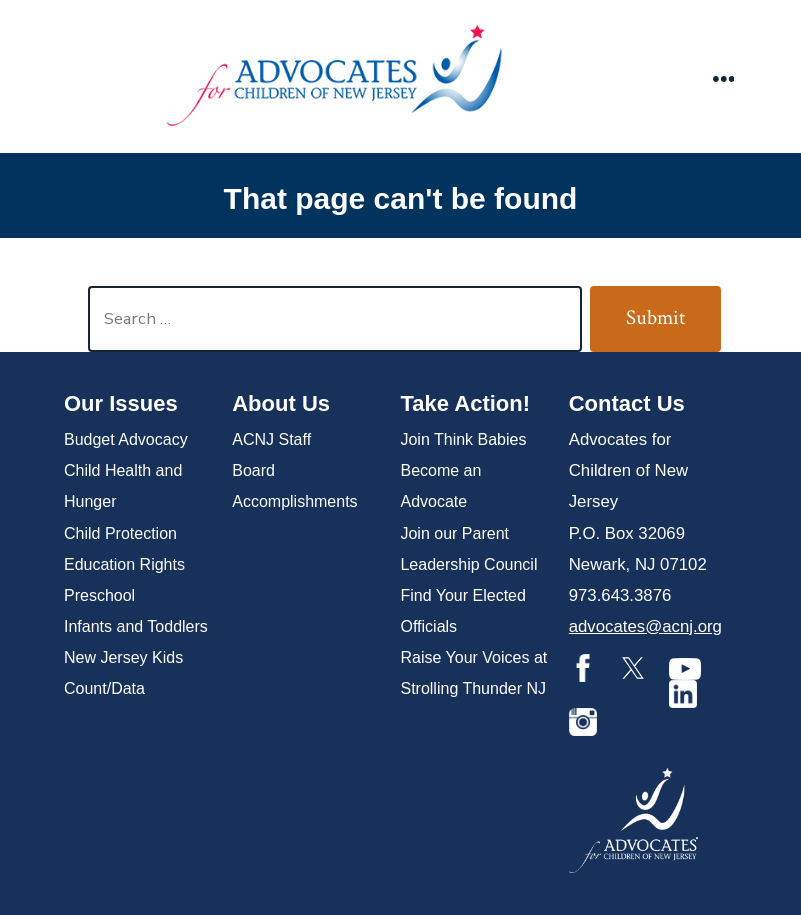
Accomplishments (294, 501)
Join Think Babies (463, 439)
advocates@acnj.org (645, 626)
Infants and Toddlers (136, 626)
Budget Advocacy (126, 439)
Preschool (99, 595)
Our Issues (121, 403)
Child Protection (120, 533)
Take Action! (465, 403)
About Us (281, 403)
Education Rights (124, 564)
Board (253, 470)
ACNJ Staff (271, 439)
